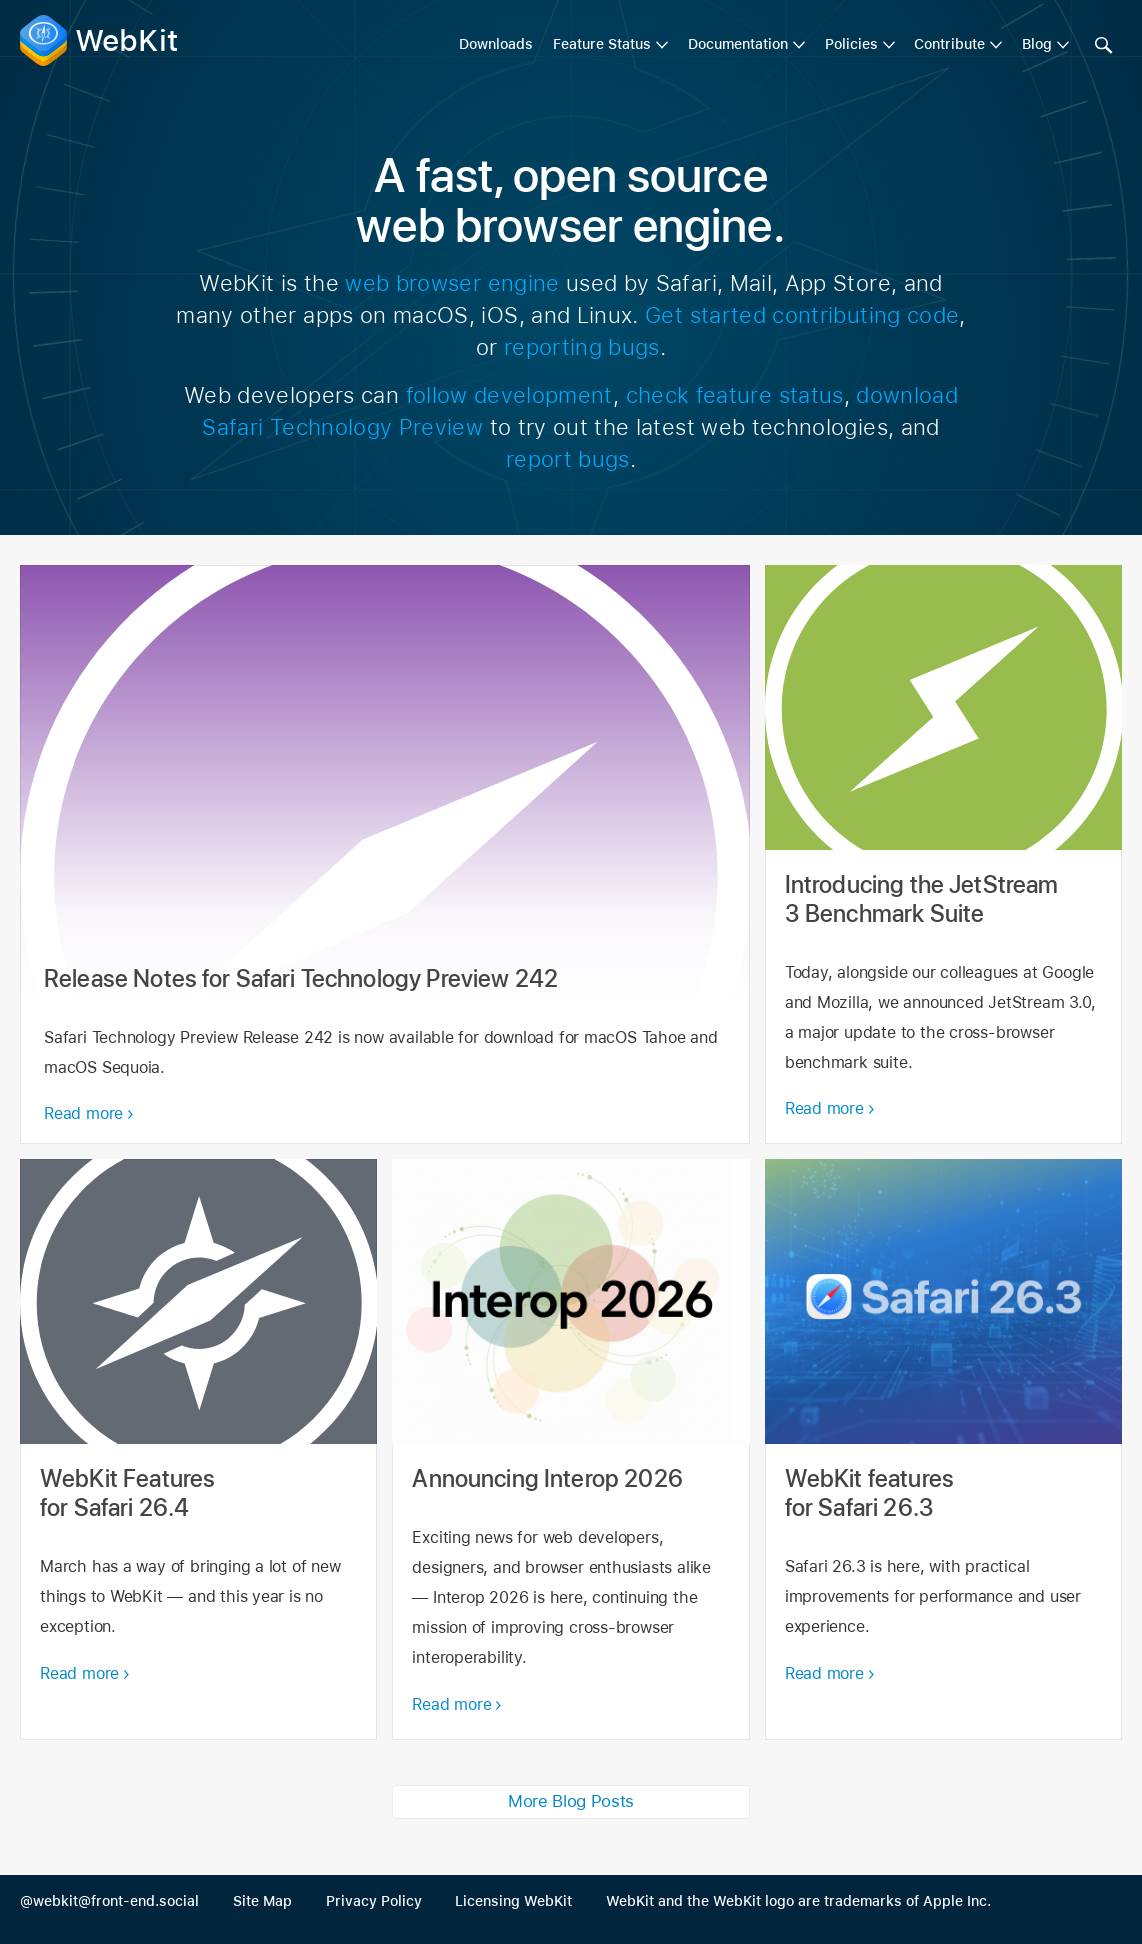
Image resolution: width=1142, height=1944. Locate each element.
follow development (509, 395)
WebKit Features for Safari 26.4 (198, 1449)
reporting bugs (582, 347)
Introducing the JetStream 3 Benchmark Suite (943, 854)
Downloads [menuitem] (496, 44)
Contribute (949, 44)
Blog (1037, 44)
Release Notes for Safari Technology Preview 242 (385, 854)
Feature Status (602, 44)
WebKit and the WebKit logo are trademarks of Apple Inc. (798, 1901)
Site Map (262, 1901)
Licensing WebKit (513, 1901)
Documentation (738, 44)
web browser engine (452, 283)
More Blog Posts (571, 1801)
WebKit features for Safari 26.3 (943, 1449)
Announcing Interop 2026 (570, 1449)
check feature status (735, 395)
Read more (83, 1113)
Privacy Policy (374, 1901)
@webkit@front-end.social (109, 1901)
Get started (705, 315)
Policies (851, 44)
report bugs (568, 459)
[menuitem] (610, 45)
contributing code (865, 315)
